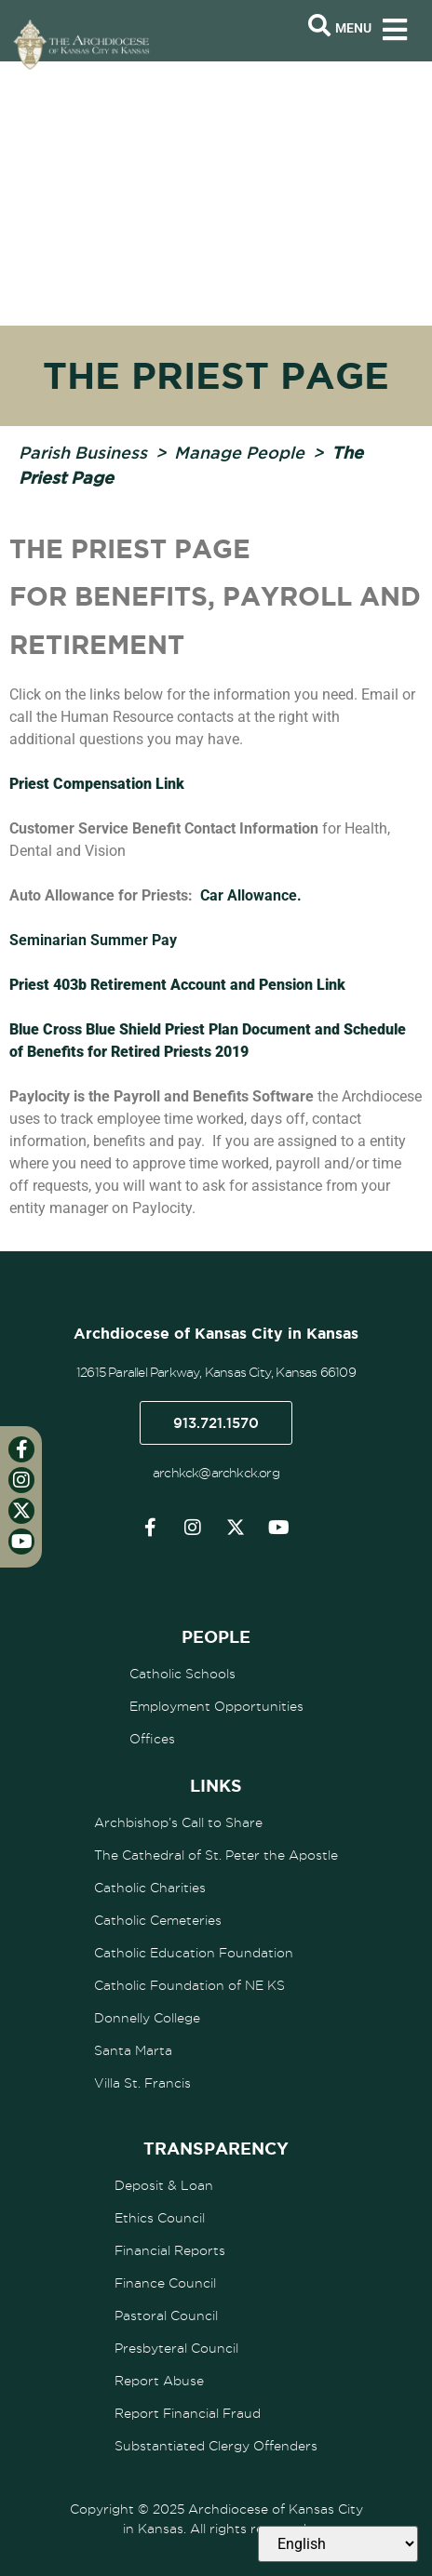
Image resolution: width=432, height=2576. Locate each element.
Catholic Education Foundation (193, 1952)
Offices (152, 1738)
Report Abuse (159, 2380)
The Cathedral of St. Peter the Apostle (216, 1855)
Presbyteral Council (176, 2348)
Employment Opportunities (216, 1706)
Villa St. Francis (142, 2082)
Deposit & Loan (164, 2185)
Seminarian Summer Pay (93, 940)
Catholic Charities (150, 1887)
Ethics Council (160, 2217)
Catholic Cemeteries (158, 1920)
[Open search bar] (319, 26)
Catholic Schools (182, 1673)
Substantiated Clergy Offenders (216, 2445)
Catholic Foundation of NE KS (189, 1985)
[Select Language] (338, 2544)
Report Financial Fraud (188, 2413)
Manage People (239, 452)
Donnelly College (147, 2017)
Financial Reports (170, 2250)
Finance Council (165, 2283)
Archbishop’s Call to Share (178, 1822)
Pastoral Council (166, 2315)
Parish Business (83, 452)
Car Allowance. (251, 895)
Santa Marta (133, 2050)
